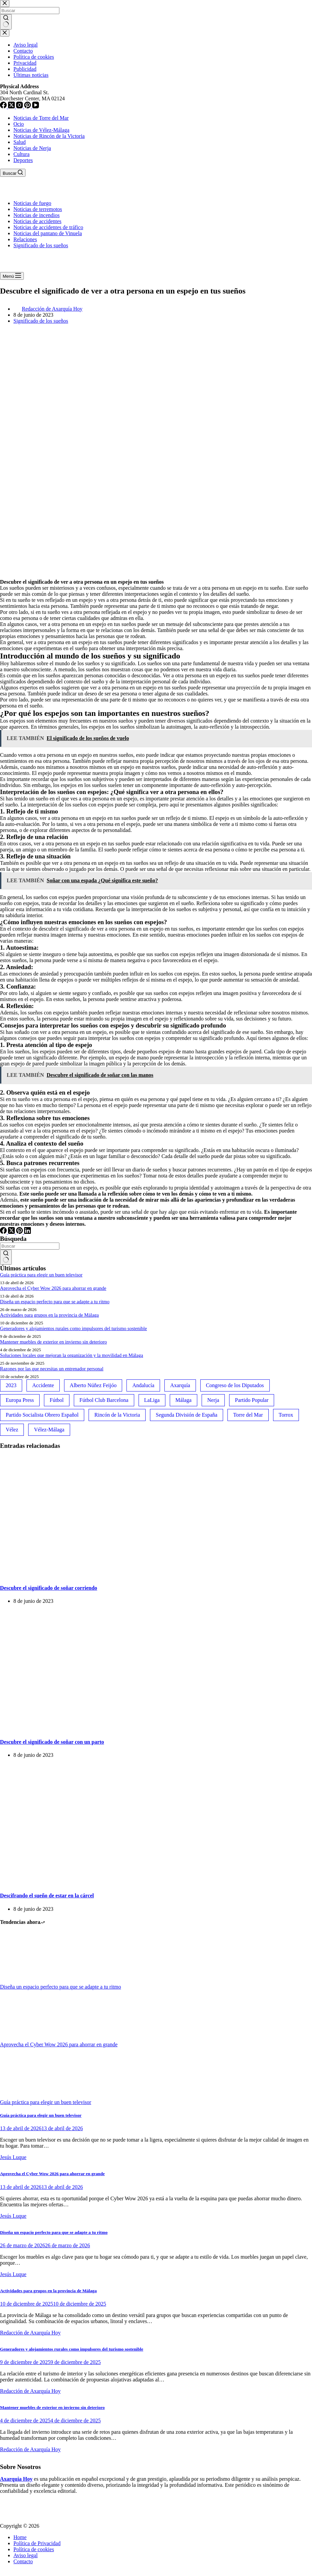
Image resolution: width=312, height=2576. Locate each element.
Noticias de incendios (36, 215)
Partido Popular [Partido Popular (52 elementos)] (251, 1400)
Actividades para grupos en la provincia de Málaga (49, 1315)
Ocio (18, 124)
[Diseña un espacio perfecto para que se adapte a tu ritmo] (25, 1981)
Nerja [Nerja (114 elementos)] (213, 1400)
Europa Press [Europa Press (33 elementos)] (20, 1400)
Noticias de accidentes (37, 221)
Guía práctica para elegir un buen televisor (41, 1274)
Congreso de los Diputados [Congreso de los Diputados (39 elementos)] (235, 1385)
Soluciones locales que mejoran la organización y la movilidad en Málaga (71, 1355)
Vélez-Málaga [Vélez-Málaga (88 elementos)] (49, 1429)
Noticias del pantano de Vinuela (47, 233)
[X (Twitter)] (12, 1232)
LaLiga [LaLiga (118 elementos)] (152, 1400)
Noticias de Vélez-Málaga (41, 130)
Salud (19, 142)
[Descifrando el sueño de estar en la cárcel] (80, 1882)
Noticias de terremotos (37, 209)
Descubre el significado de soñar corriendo (48, 1588)
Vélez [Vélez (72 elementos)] (12, 1429)
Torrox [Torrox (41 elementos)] (286, 1415)
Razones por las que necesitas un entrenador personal (51, 1368)
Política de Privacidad (36, 2543)
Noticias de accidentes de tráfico (48, 227)
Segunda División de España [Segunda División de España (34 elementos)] (186, 1415)
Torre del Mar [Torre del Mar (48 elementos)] (248, 1415)
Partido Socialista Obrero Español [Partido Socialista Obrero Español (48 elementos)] (42, 1415)
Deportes (23, 160)
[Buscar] (12, 173)
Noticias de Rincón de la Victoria (49, 136)
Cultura (21, 154)
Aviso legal (25, 2555)
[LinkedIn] (27, 1232)
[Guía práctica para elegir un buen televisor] (25, 2096)
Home (20, 2537)
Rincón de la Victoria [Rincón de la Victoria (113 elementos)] (117, 1415)
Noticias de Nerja (32, 148)
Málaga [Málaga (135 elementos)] (183, 1400)
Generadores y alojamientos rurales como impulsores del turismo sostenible (73, 1328)
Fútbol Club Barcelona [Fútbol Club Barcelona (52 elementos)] (104, 1400)
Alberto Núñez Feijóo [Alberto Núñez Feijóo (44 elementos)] (93, 1385)
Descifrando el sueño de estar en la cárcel (47, 1895)
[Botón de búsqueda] (6, 1257)
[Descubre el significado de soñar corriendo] (80, 1575)
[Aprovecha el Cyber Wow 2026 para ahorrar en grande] (25, 2038)
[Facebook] (4, 1232)
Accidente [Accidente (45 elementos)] (43, 1385)
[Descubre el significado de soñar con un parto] (80, 1728)
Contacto (23, 2561)
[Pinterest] (20, 1232)
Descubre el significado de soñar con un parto (52, 1742)
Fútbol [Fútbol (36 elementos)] (57, 1400)
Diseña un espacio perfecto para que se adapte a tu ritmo (54, 1301)
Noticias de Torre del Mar (41, 118)
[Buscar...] (29, 1246)
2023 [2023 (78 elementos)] (11, 1385)
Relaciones (25, 239)
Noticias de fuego (32, 203)
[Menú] (12, 276)
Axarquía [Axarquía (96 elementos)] (180, 1385)
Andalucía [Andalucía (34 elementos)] (143, 1385)
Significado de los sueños (40, 245)
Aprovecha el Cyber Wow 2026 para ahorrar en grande (53, 1288)
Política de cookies (33, 2549)
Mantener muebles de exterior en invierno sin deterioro (53, 1342)
